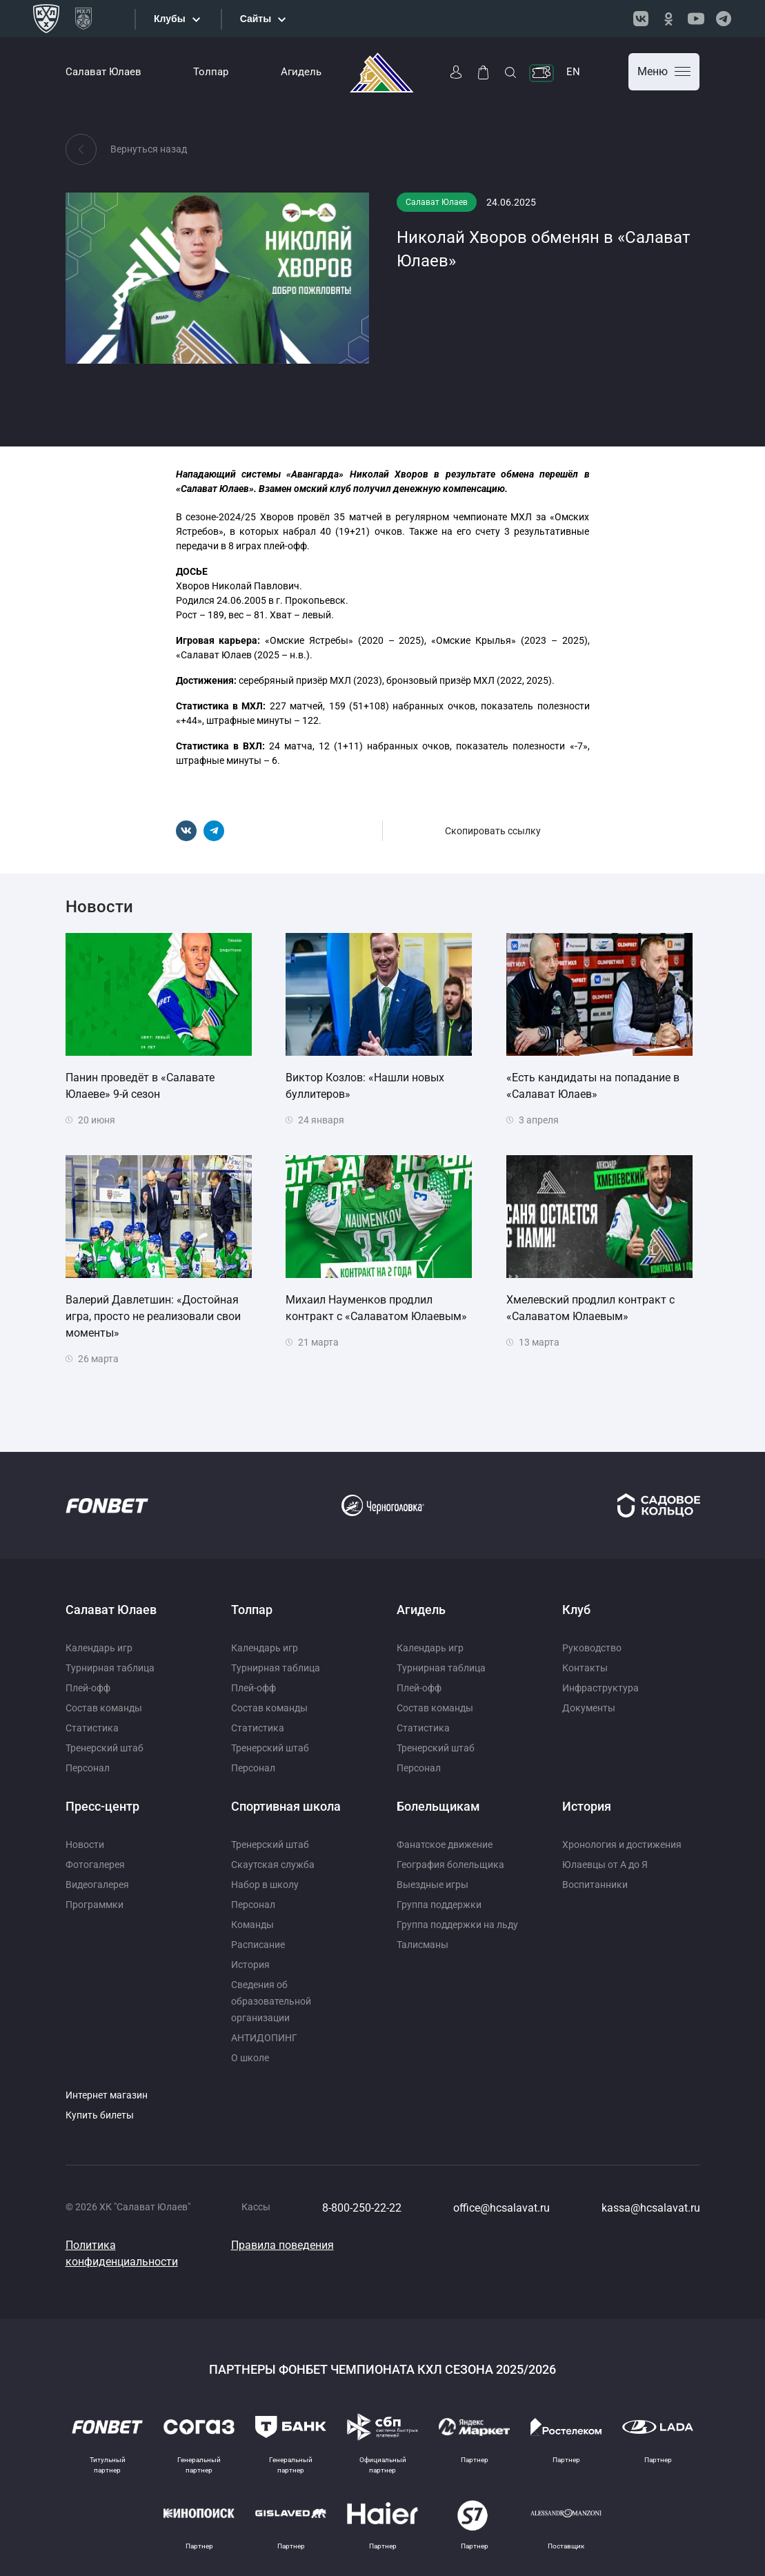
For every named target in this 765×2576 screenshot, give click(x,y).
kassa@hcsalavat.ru (651, 2207)
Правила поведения (282, 2245)
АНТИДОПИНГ (264, 2037)
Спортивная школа (286, 1806)
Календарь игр (99, 1647)
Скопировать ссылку (493, 830)
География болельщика (450, 1864)
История (250, 1964)
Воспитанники (595, 1884)
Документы (588, 1707)
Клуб (576, 1609)
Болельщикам (438, 1806)
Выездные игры (432, 1884)
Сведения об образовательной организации (271, 2001)
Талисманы (422, 1944)
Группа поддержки (439, 1904)
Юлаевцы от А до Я (605, 1864)
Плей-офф (88, 1687)
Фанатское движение (445, 1844)
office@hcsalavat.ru (501, 2207)
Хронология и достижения (622, 1844)
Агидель (301, 72)
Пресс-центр (102, 1806)
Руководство (592, 1647)
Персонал (88, 1767)
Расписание (258, 1944)
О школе (250, 2057)
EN (573, 72)
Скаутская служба (273, 1864)
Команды (252, 1924)
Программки (94, 1904)
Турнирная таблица (110, 1667)
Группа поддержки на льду (457, 1924)
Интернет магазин (107, 2095)
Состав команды (104, 1707)
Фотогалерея (95, 1864)
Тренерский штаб (104, 1747)
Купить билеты (100, 2115)
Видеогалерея (97, 1884)
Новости (85, 1844)
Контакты (585, 1667)
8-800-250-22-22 (361, 2207)
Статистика (92, 1727)
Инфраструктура (600, 1687)
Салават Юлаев (103, 72)
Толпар (210, 72)
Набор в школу (265, 1884)
